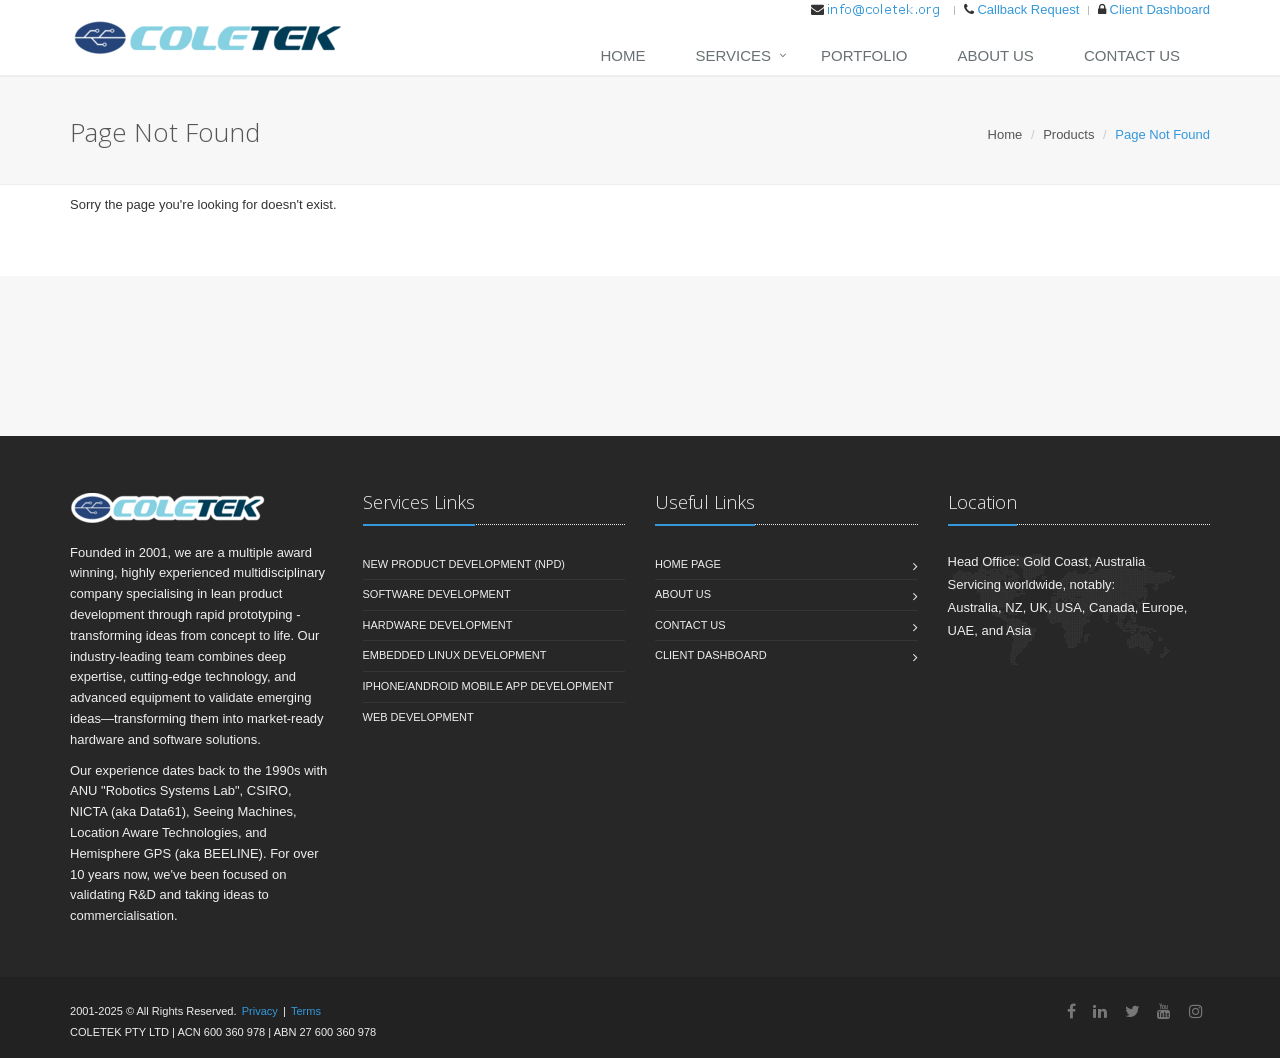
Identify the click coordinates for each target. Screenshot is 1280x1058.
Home (622, 55)
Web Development (418, 717)
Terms (306, 1011)
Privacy (260, 1011)
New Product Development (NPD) (464, 564)
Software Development (437, 594)
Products (1068, 134)
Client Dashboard (1160, 9)
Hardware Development (438, 625)
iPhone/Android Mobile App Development (488, 686)
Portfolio (864, 55)
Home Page (688, 564)
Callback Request (1028, 9)
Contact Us (1132, 55)
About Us (995, 55)
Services (733, 55)
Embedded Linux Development (455, 655)
